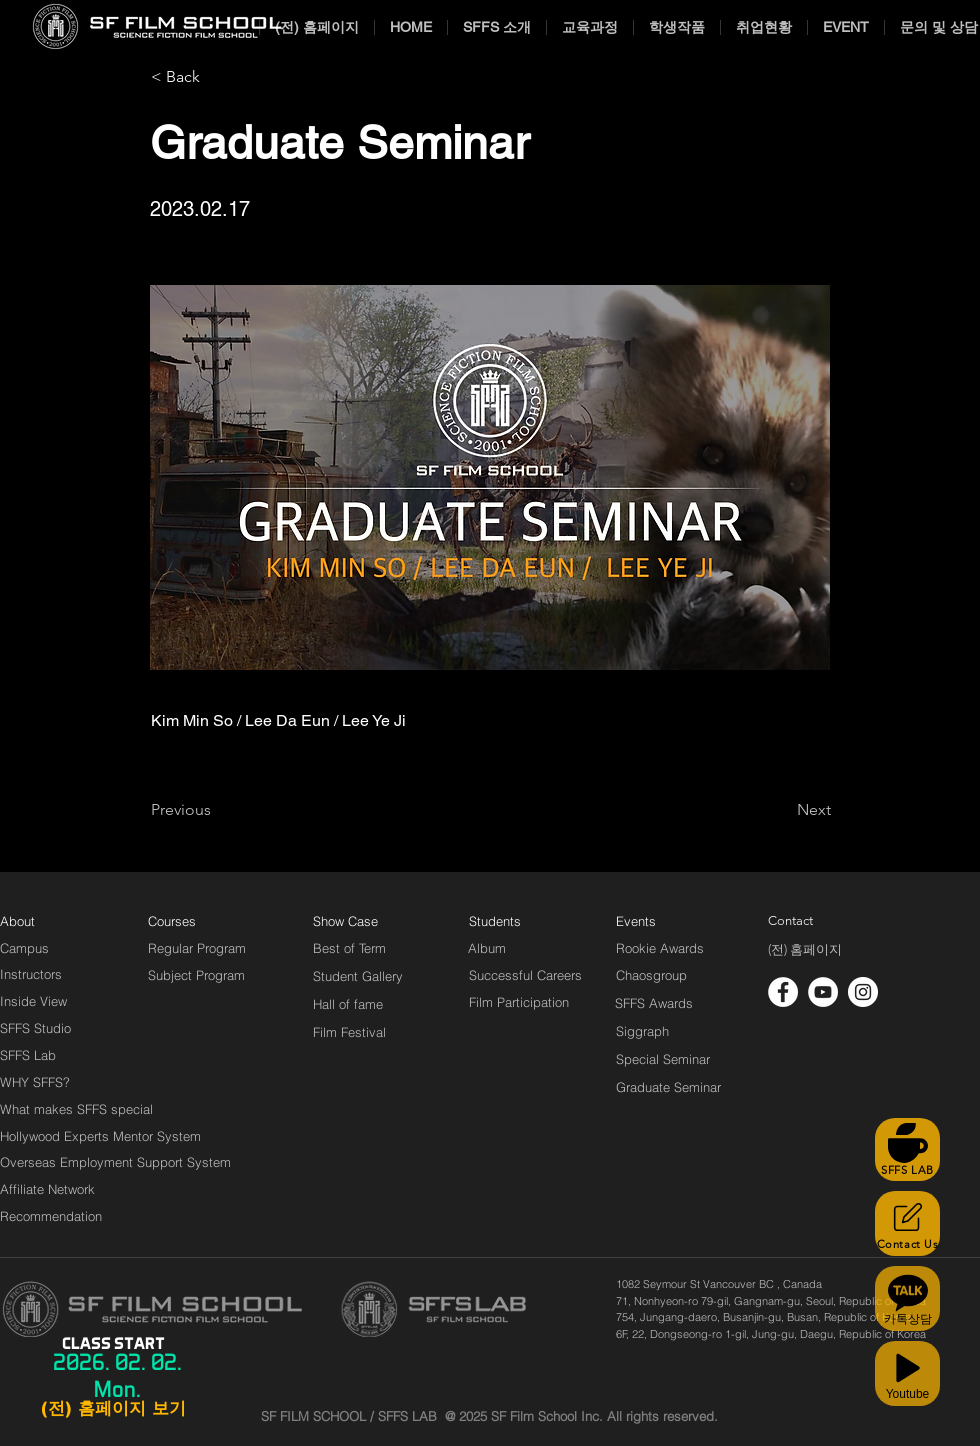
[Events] (659, 921)
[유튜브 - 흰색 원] (823, 992)
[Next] (781, 810)
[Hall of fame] (348, 1004)
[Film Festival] (349, 1032)
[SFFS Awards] (654, 1003)
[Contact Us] (907, 1223)
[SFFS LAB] (907, 1149)
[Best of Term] (349, 948)
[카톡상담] (907, 1298)
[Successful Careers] (525, 975)
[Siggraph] (642, 1031)
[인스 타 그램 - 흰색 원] (863, 992)
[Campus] (24, 948)
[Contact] (791, 921)
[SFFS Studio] (35, 1028)
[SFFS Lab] (28, 1055)
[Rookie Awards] (660, 948)
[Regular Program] (197, 948)
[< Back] (217, 77)
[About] (18, 921)
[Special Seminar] (663, 1059)
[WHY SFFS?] (52, 1082)
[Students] (495, 921)
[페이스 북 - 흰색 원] (783, 992)
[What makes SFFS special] (76, 1109)
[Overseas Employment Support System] (115, 1162)
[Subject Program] (196, 975)
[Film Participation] (519, 1002)
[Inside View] (35, 1001)
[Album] (522, 948)
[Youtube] (907, 1373)
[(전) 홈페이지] (805, 950)
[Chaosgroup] (652, 975)
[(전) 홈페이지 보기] (113, 1409)
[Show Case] (357, 921)
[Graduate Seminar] (670, 1087)
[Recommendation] (52, 1216)
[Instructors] (31, 974)
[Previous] (217, 810)
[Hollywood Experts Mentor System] (100, 1136)
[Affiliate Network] (52, 1189)
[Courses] (196, 921)
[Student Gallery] (358, 976)
